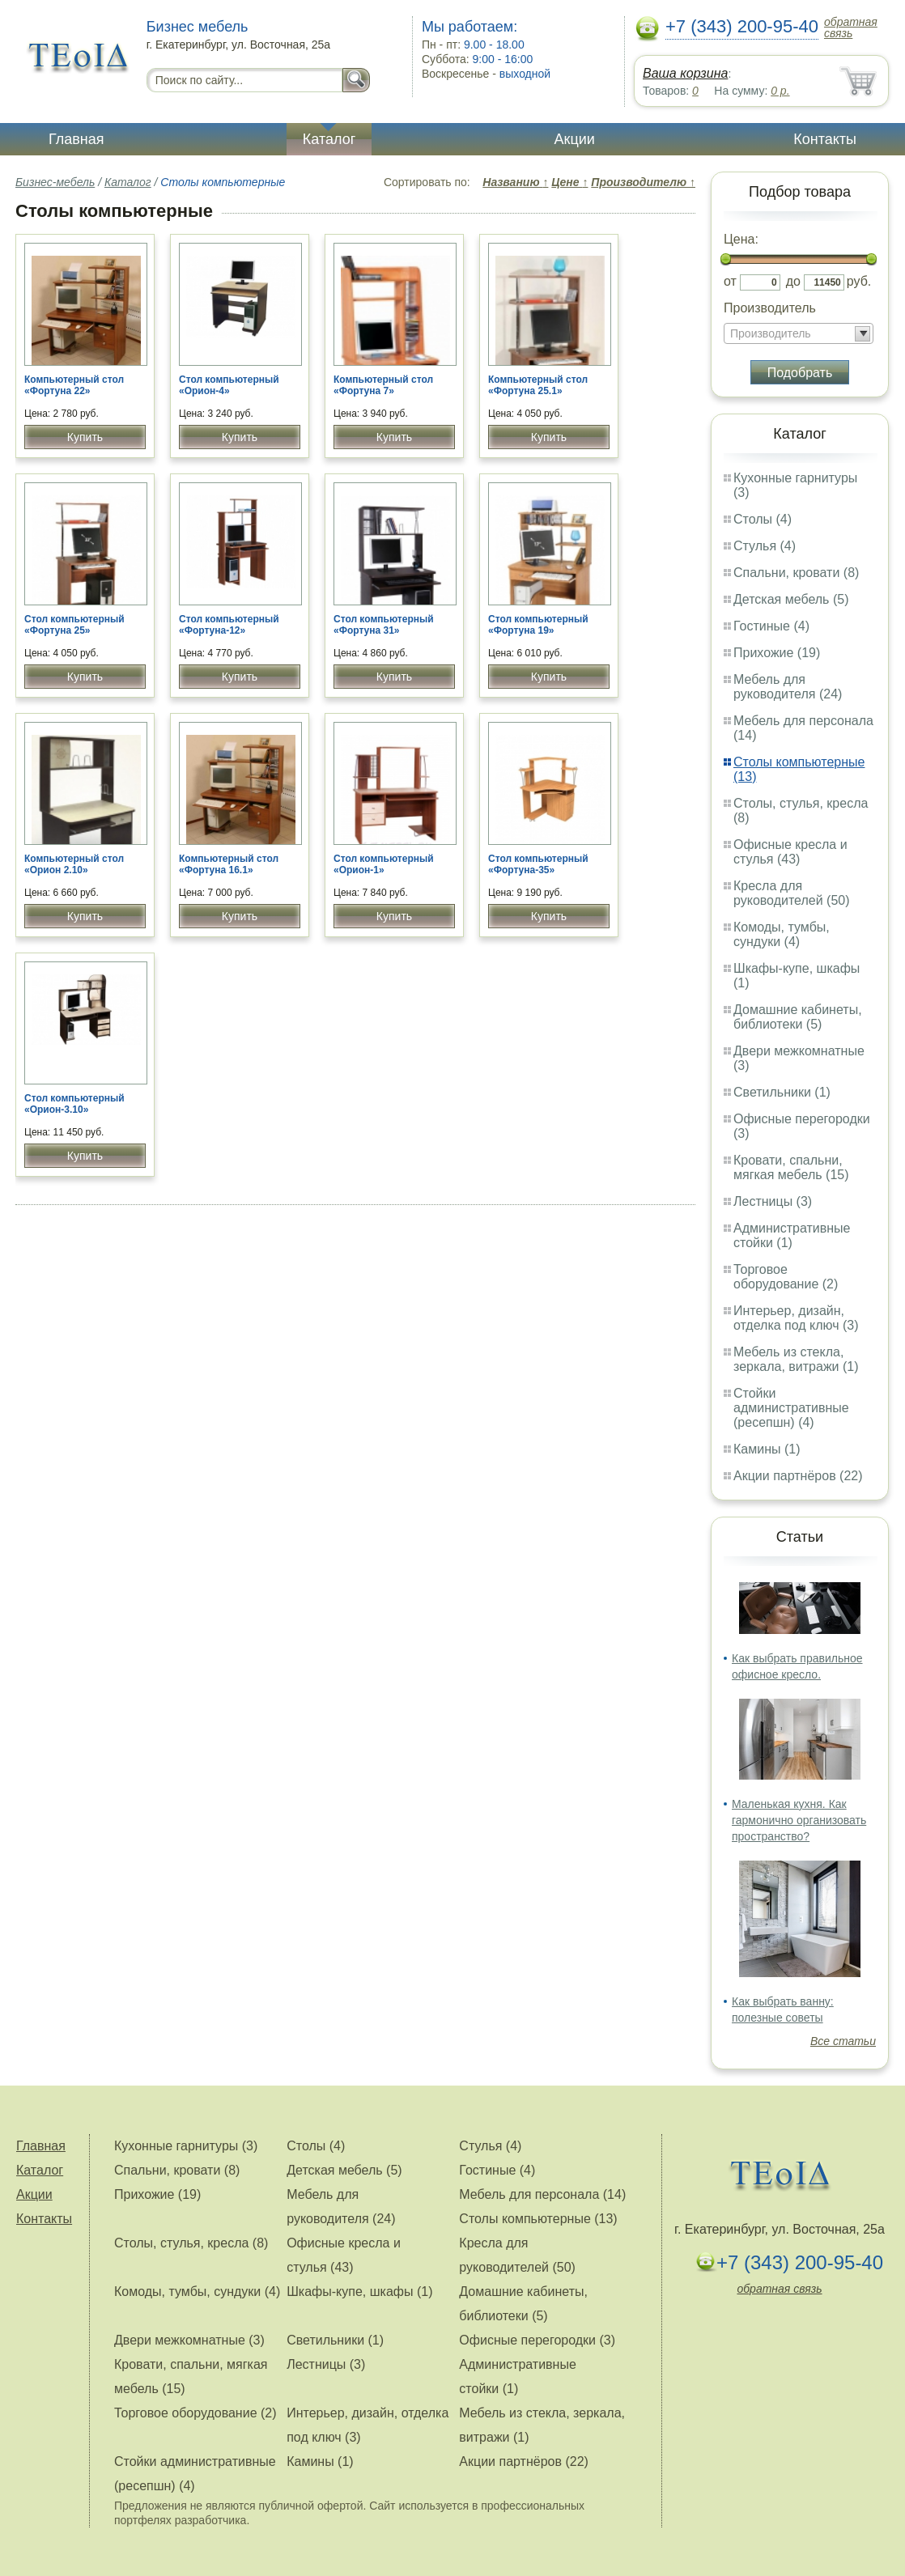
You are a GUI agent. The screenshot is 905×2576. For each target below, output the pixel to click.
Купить (85, 437)
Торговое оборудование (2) (785, 1277)
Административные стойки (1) (792, 1235)
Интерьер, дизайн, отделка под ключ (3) (796, 1318)
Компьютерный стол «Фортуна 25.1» (538, 385)
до (793, 281)
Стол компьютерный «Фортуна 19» (538, 624)
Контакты (824, 139)
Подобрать (800, 373)
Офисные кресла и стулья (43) (790, 852)
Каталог (329, 139)
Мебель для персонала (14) (542, 2194)
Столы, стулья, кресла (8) (191, 2243)
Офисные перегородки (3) (537, 2340)
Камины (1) (767, 1449)
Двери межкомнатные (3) (189, 2340)
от (730, 281)
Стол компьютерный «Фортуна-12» (229, 624)
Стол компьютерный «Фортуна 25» (74, 624)
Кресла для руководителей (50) (791, 893)
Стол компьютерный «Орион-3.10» (74, 1104)
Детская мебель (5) (790, 599)
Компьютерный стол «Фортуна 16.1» (228, 864)
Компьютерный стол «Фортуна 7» (383, 385)
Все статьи (843, 2041)
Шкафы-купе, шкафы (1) (359, 2291)
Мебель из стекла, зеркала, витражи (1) (796, 1359)
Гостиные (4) (771, 626)
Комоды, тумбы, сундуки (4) (781, 934)
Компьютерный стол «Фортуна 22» (74, 385)
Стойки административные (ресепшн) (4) (791, 1407)
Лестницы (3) (772, 1201)
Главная (76, 139)
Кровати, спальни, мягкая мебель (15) (791, 1167)
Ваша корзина (685, 73)
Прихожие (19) (776, 653)
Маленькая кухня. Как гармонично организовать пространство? (799, 1820)
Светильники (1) (782, 1092)
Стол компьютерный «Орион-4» (229, 385)
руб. (859, 281)
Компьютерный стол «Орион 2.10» (74, 864)
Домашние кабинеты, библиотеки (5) (797, 1017)
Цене (569, 182)
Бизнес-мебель (55, 182)
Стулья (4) (764, 546)
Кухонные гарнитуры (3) (185, 2146)
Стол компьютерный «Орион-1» (384, 864)
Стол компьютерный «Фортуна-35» (538, 864)
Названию (515, 182)
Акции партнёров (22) (798, 1476)
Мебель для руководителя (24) (787, 687)
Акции (574, 139)
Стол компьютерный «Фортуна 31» (384, 624)
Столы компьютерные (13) (538, 2219)
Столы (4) (762, 519)
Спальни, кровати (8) (796, 572)
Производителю (643, 182)
